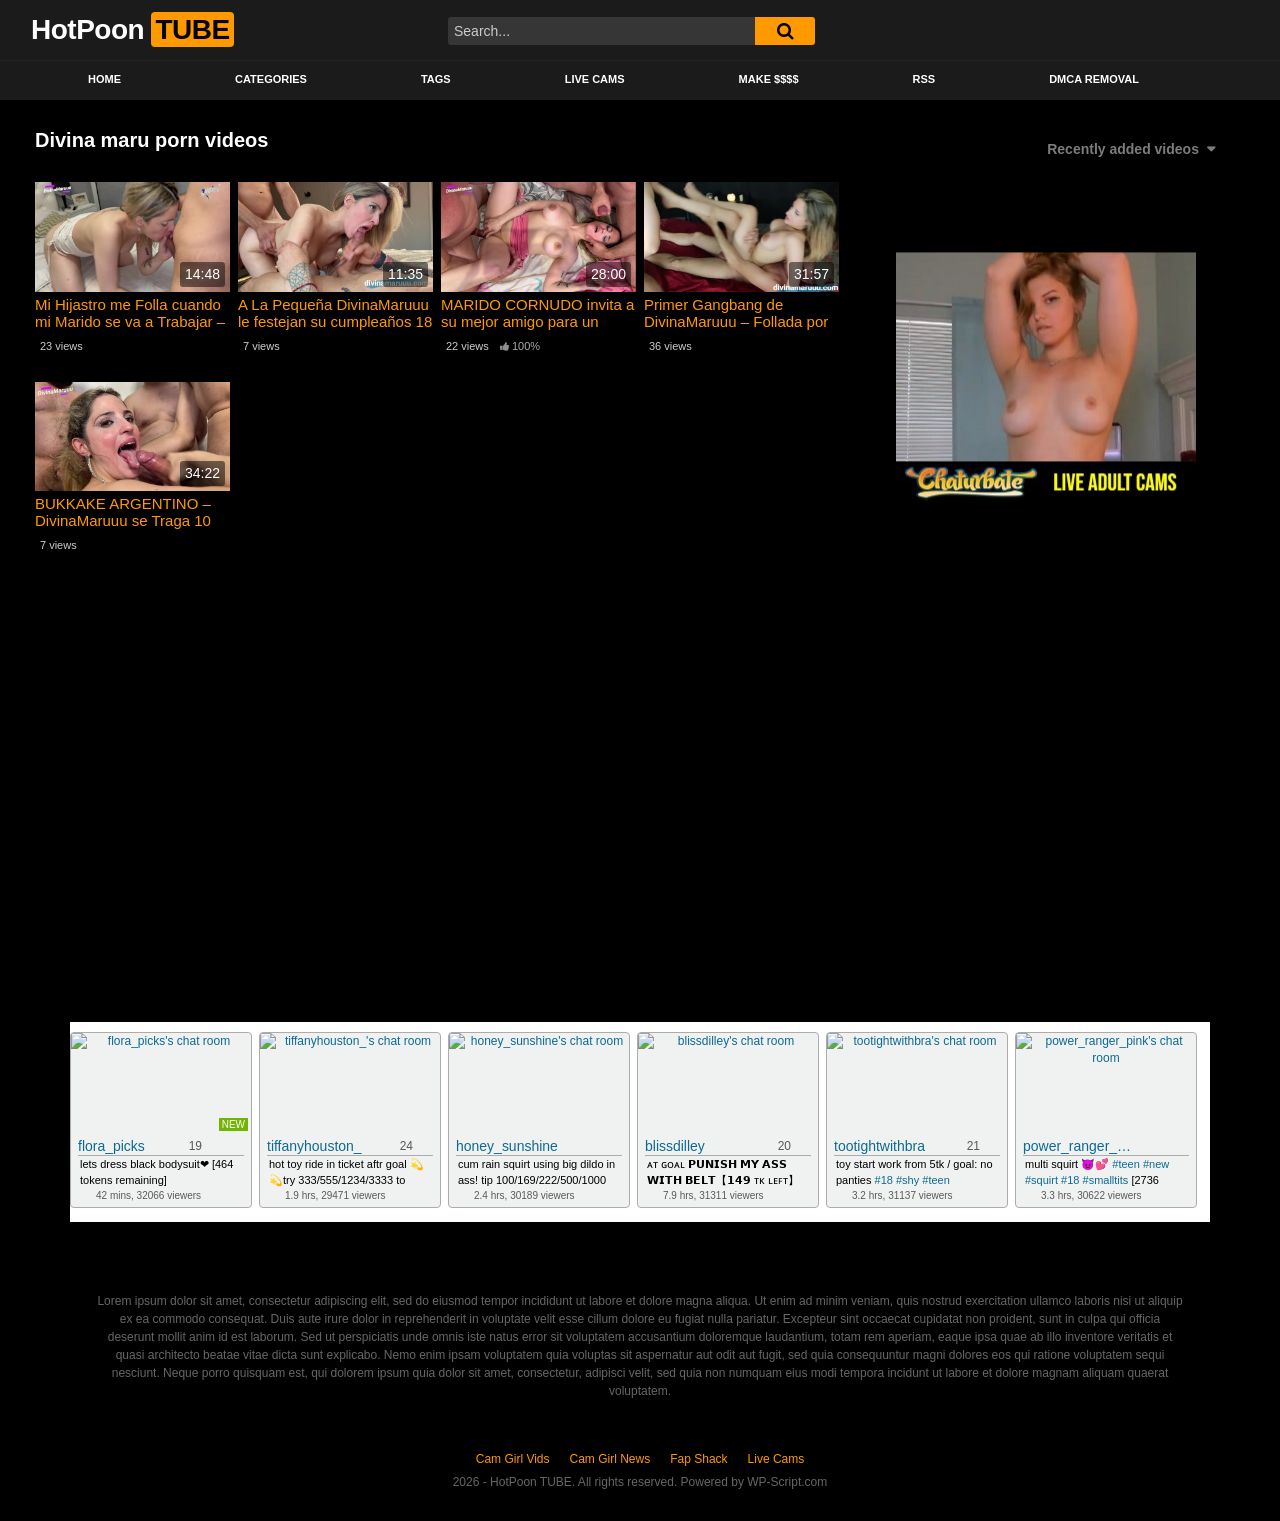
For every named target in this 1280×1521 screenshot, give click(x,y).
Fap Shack (698, 1459)
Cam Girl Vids (513, 1459)
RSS (924, 79)
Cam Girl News (610, 1459)
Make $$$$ (769, 79)
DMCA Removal (1094, 79)
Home (104, 79)
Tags (436, 79)
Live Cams (595, 79)
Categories (271, 79)
